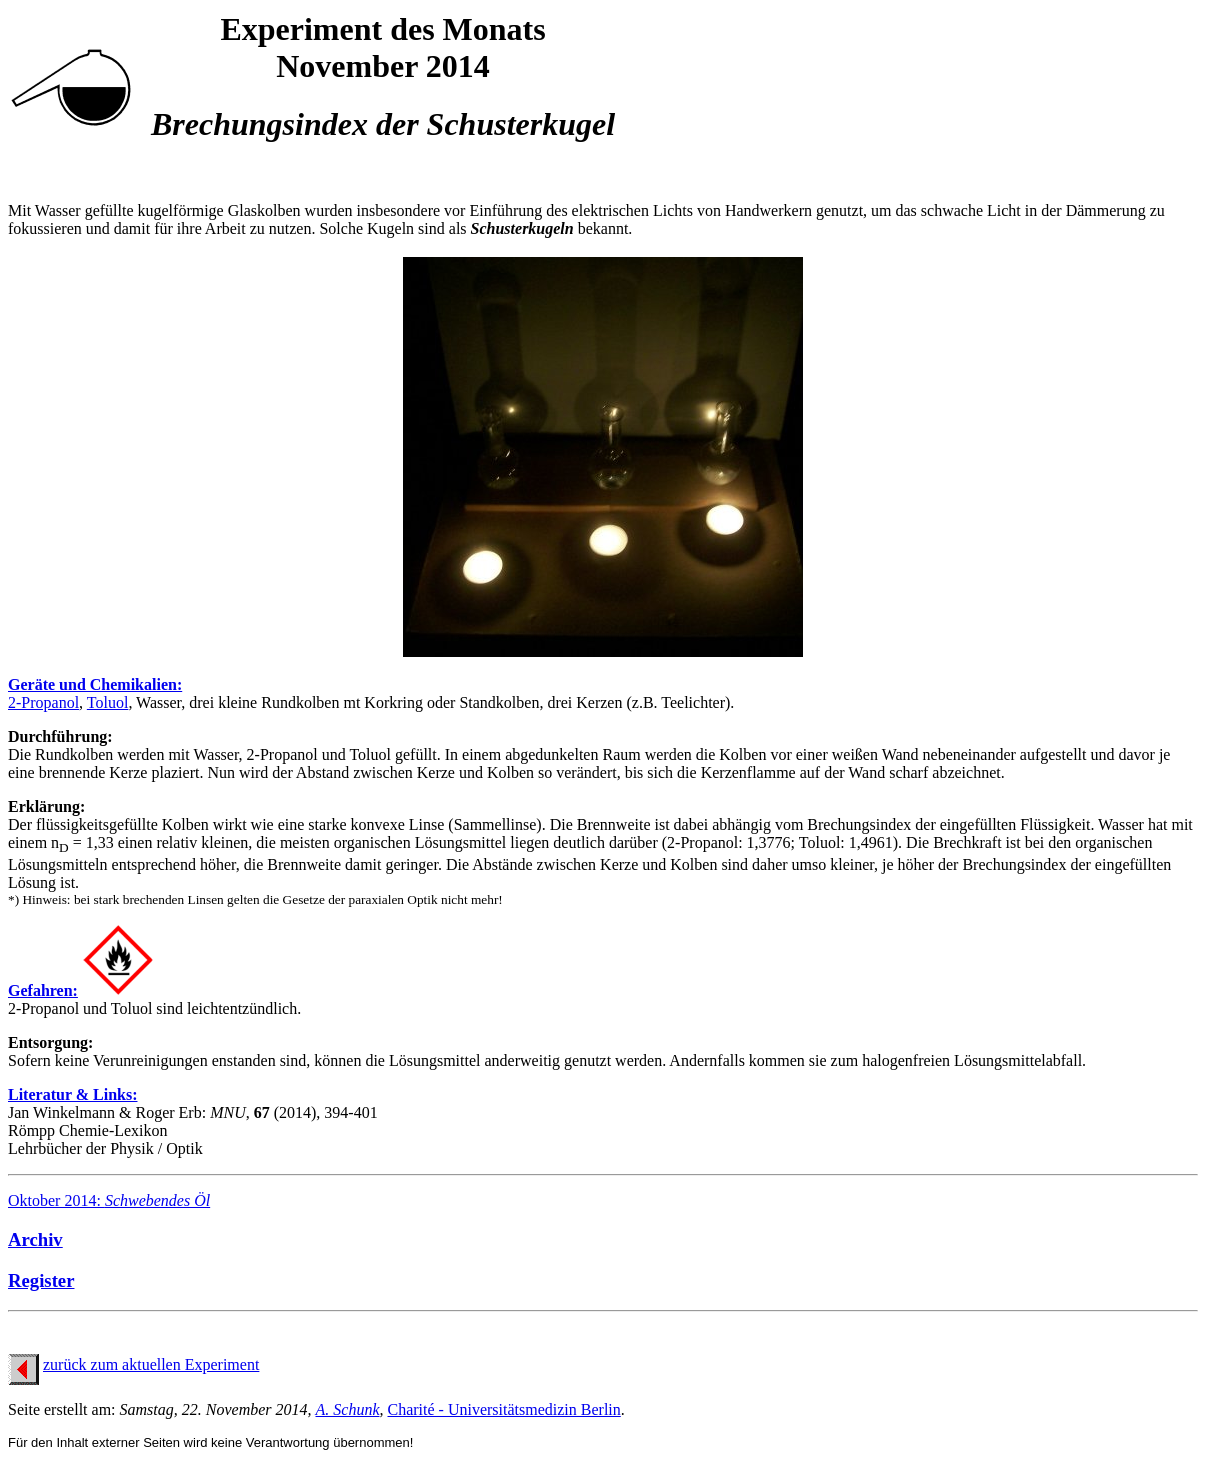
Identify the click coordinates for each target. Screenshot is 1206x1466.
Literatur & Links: (72, 1094)
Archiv (35, 1239)
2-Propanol (43, 702)
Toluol (108, 702)
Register (41, 1280)
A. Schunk (348, 1409)
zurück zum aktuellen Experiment (151, 1364)
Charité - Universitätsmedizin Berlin (504, 1409)
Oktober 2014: (109, 1200)
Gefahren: (43, 990)
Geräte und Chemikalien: (95, 684)
